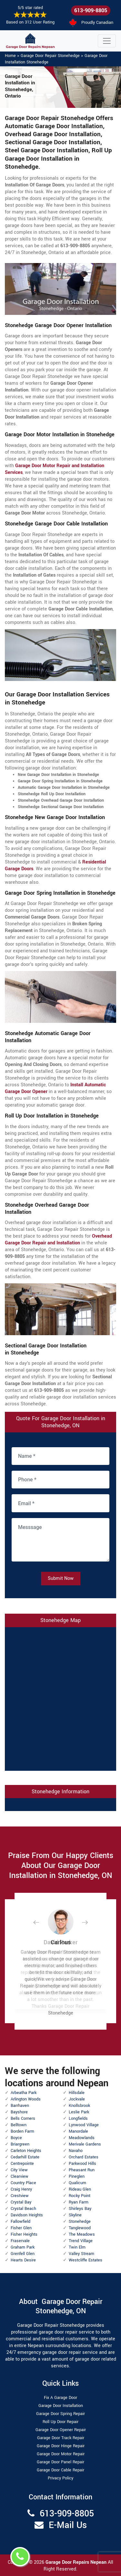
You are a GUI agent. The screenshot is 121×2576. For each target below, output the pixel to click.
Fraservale (20, 2241)
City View (19, 2170)
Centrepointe (22, 2163)
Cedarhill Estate (25, 2157)
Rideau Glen (80, 2189)
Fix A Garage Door (60, 2398)
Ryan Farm (78, 2202)
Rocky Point (79, 2196)
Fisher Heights (24, 2234)
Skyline (75, 2215)
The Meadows (82, 2234)
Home (10, 56)
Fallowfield (20, 2221)
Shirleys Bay (80, 2209)
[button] (41, 1922)
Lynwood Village (84, 2125)
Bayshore (19, 2112)
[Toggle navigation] (107, 40)
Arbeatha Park (23, 2093)
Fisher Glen (21, 2228)
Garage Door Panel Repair (60, 2462)
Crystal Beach (23, 2209)
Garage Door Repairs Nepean (76, 2562)
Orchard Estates (83, 2157)
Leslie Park (79, 2112)
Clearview (19, 2176)
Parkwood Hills (82, 2163)
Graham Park (23, 2247)
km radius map (60, 1698)
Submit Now (61, 1578)
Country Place (23, 2183)
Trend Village (81, 2241)
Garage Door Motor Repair (61, 2454)
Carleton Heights (26, 2151)
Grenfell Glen (23, 2254)
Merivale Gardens (85, 2144)
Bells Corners (23, 2118)
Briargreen (20, 2144)
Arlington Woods (26, 2099)
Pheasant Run (82, 2170)
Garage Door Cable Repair (60, 2470)
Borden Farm (22, 2131)
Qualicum (77, 2183)
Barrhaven (20, 2106)
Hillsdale (77, 2093)
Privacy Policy (60, 2478)
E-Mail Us (68, 2525)
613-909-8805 (90, 10)
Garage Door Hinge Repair (61, 2446)
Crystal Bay (21, 2202)
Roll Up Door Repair (60, 2422)
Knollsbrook (79, 2106)
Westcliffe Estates (85, 2260)
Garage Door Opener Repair (60, 2430)
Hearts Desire (23, 2260)
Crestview (20, 2196)
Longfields (78, 2118)
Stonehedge (80, 2221)
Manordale (78, 2131)
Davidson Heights (27, 2215)
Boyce (16, 2138)
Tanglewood (80, 2228)
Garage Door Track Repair (60, 2438)
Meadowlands (82, 2138)
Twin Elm (77, 2247)
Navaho (76, 2151)
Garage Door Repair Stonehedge (50, 56)
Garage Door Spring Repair (60, 2414)
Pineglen (77, 2176)
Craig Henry (21, 2189)
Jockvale (77, 2099)
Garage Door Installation (60, 2406)
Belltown (18, 2125)
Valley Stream (81, 2254)
